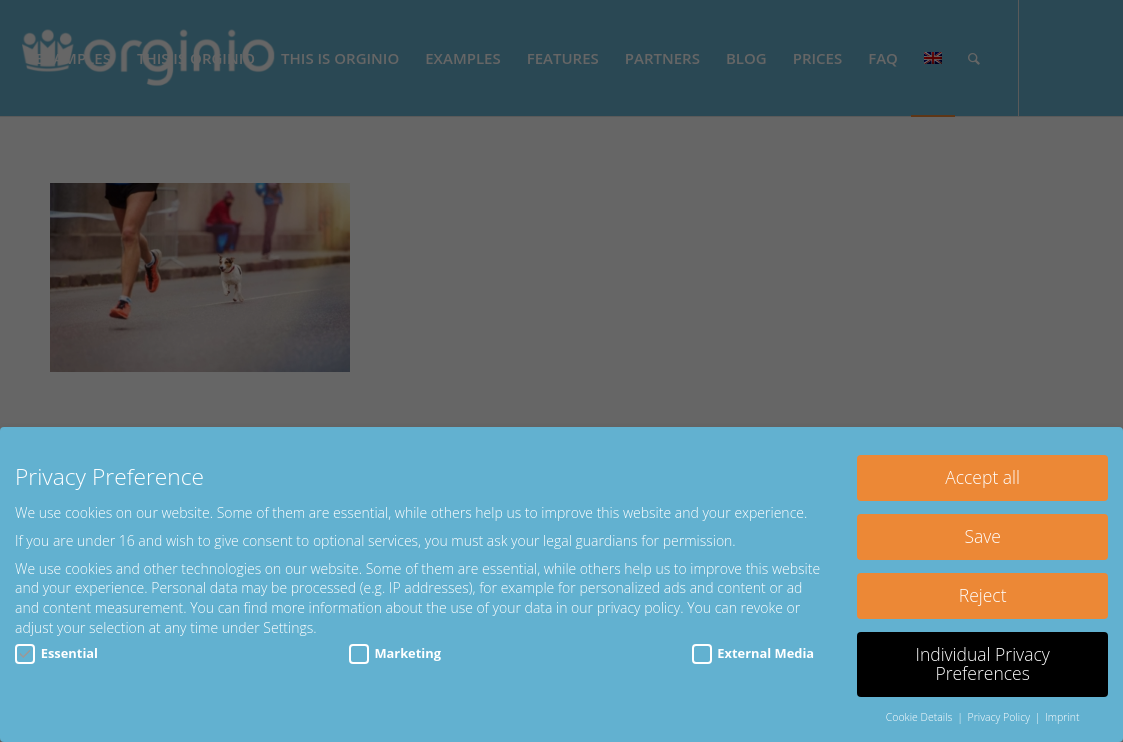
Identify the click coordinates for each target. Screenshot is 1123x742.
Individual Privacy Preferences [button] (982, 664)
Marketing (395, 653)
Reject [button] (983, 595)
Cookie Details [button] (920, 717)
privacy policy (638, 607)
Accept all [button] (982, 477)
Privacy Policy (1000, 717)
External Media (753, 653)
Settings (288, 627)
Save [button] (982, 536)
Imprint (1062, 717)
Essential (56, 653)
